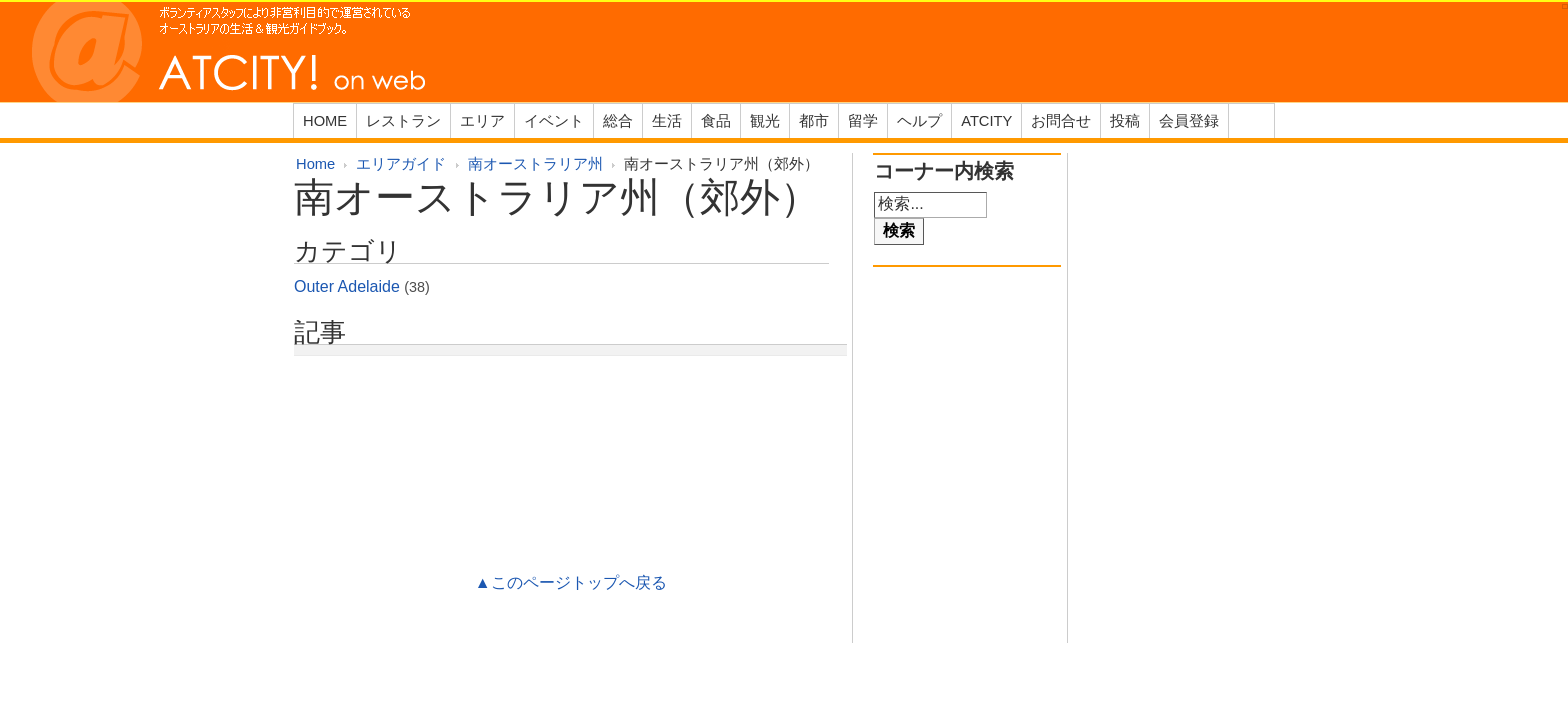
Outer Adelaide (347, 286)
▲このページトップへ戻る (571, 582)
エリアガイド (401, 164)
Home (315, 164)
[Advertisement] (571, 421)
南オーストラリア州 (535, 164)
